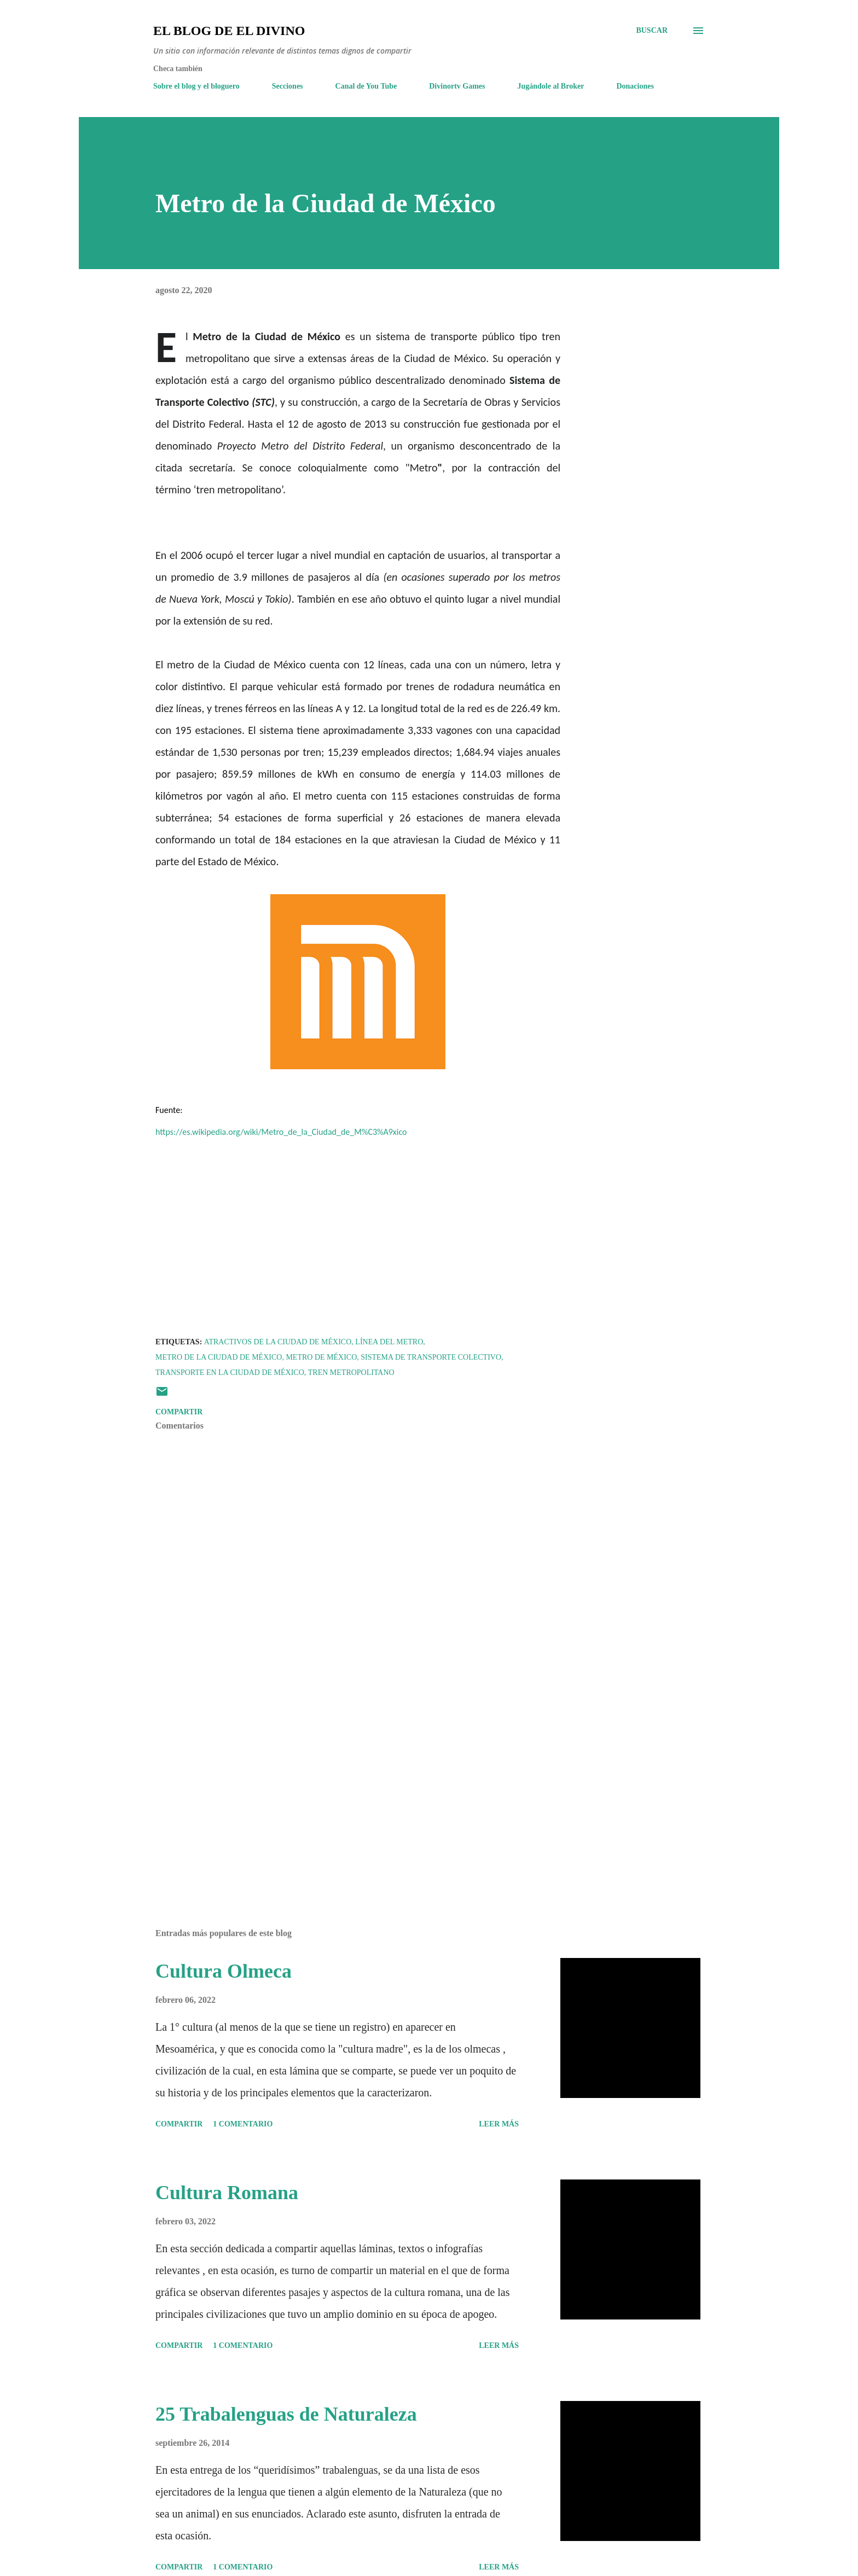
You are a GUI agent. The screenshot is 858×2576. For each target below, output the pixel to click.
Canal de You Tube (366, 86)
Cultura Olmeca (223, 1971)
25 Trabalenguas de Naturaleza (286, 2414)
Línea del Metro (389, 1342)
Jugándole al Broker (551, 86)
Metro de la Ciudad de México (218, 1357)
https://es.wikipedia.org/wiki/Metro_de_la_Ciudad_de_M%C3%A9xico (281, 1132)
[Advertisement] (340, 1792)
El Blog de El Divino (229, 31)
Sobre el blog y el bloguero (196, 86)
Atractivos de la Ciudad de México (278, 1342)
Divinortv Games (457, 86)
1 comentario (243, 2124)
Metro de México (321, 1357)
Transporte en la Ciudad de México (229, 1372)
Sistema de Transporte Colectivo (431, 1357)
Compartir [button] (178, 1412)
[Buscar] (652, 30)
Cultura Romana (226, 2193)
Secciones (287, 86)
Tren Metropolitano (351, 1372)
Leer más (499, 2124)
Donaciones (634, 86)
